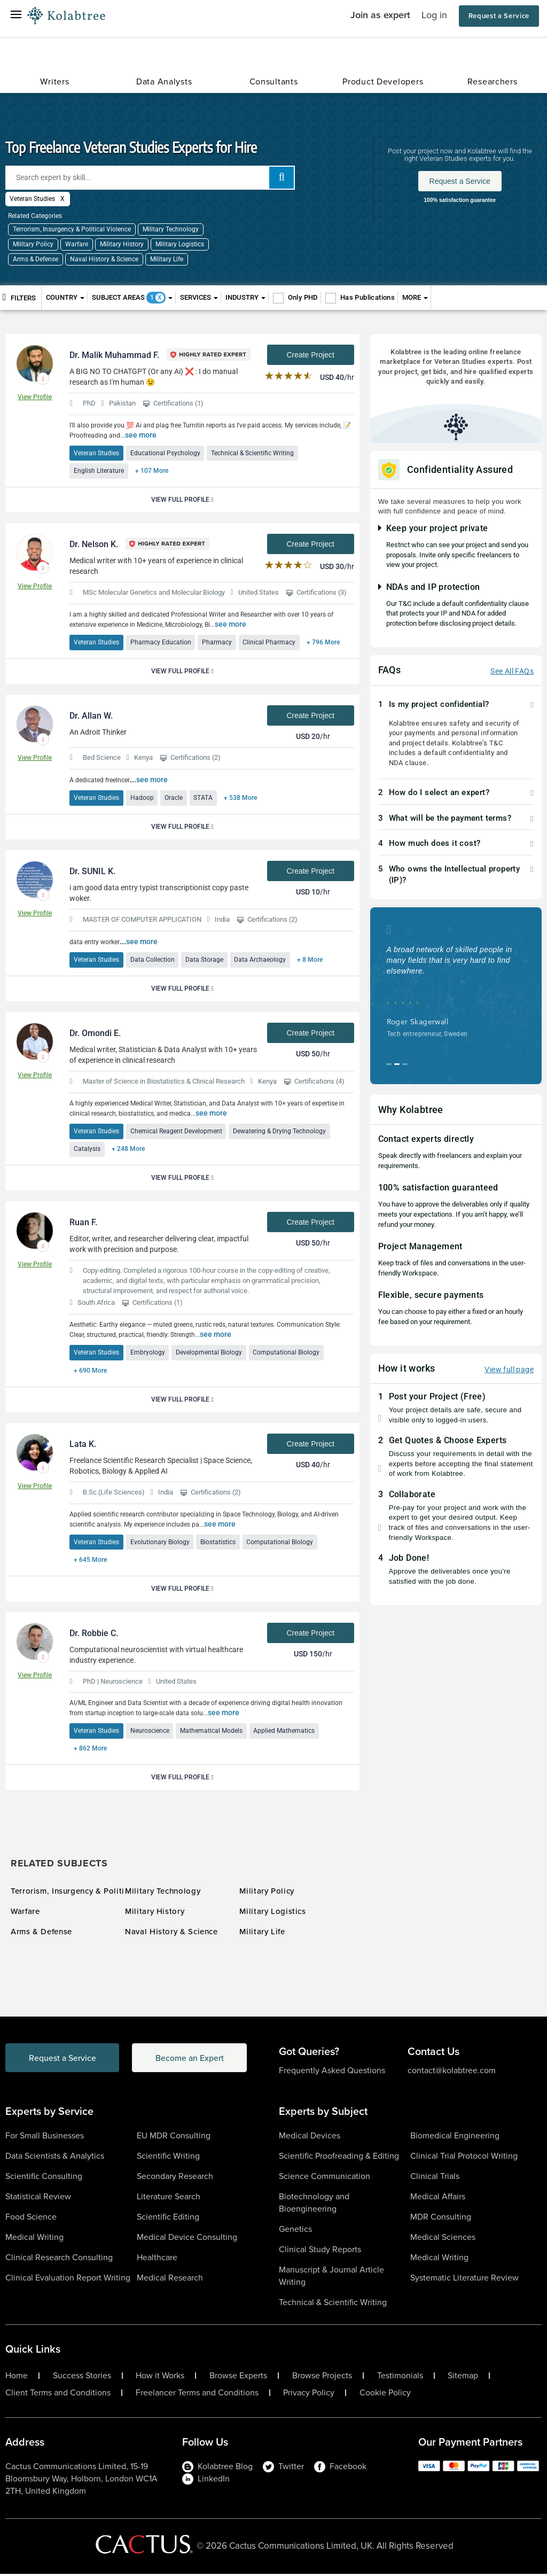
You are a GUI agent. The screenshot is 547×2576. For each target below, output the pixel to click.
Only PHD (303, 297)
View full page (509, 1369)
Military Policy (33, 244)
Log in (434, 15)
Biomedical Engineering (454, 2137)
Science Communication (324, 2178)
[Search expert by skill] (150, 178)
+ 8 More (311, 960)
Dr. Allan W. (91, 716)
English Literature (99, 471)
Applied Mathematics (285, 1732)
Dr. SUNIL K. (92, 872)
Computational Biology (287, 1353)
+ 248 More (128, 1150)
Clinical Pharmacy (270, 643)
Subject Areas (132, 297)
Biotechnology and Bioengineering (314, 2204)
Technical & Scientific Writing (253, 453)
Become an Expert (194, 2060)
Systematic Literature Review (464, 2280)
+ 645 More (90, 1561)
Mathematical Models (212, 1732)
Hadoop (142, 798)
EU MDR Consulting (173, 2137)
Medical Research (170, 2280)
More (415, 297)
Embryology (147, 1353)
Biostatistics (218, 1543)
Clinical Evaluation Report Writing (67, 2280)
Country (65, 297)
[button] (456, 704)
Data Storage (205, 960)
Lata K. (82, 1445)
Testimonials (400, 2378)
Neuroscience (149, 1732)
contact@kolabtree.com (452, 2072)
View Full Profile (182, 500)
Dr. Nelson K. (93, 545)
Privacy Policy (308, 2395)
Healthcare (157, 2259)
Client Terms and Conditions (58, 2395)
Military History (122, 244)
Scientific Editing (168, 2219)
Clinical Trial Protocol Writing (464, 2158)
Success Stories (82, 2378)
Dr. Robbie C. (93, 1635)
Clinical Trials (434, 2178)
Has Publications (367, 297)
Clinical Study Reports (320, 2251)
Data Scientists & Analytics (54, 2158)
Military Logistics (179, 244)
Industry (245, 297)
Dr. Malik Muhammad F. (114, 355)
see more (141, 435)
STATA (204, 798)
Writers (54, 81)
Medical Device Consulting (187, 2239)
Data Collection (152, 960)
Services (199, 297)
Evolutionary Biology (160, 1543)
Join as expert (380, 14)
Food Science (31, 2219)
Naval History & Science (104, 259)
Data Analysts (164, 81)
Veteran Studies (96, 453)
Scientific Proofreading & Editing (339, 2158)
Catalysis (87, 1150)
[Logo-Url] (66, 16)
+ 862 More (90, 1750)
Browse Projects (322, 2378)
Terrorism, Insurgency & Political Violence (72, 229)
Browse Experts (238, 2378)
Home (16, 2378)
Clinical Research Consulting (59, 2259)
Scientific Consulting (43, 2178)
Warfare (76, 244)
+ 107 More (151, 471)
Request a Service (498, 16)
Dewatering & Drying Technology (279, 1131)
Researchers (492, 81)
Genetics (295, 2231)
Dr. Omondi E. (95, 1034)
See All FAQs (512, 671)
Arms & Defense (35, 259)
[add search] (281, 178)
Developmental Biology (209, 1353)
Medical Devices (309, 2137)
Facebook (340, 2468)
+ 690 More (90, 1371)
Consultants (273, 81)
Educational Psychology (165, 453)
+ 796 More (324, 643)
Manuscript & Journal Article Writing (331, 2278)
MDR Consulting (440, 2219)
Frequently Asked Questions (332, 2072)
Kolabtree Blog (217, 2468)
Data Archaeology (261, 960)
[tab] (456, 704)
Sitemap (463, 2378)
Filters (19, 297)
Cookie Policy (385, 2395)
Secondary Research (175, 2178)
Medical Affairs (437, 2198)
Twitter (283, 2468)
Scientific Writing (168, 2158)
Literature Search (168, 2198)
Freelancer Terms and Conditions (197, 2395)
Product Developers (382, 81)
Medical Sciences (442, 2239)
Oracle (174, 798)
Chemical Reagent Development (176, 1131)
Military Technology (171, 229)
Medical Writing (34, 2239)
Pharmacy (217, 643)
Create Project (310, 355)
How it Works (160, 2378)
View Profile (35, 397)
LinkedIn (206, 2480)
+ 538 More (241, 798)
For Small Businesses (44, 2137)
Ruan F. (83, 1223)
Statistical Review (38, 2198)
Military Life (166, 259)
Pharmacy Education (160, 643)
